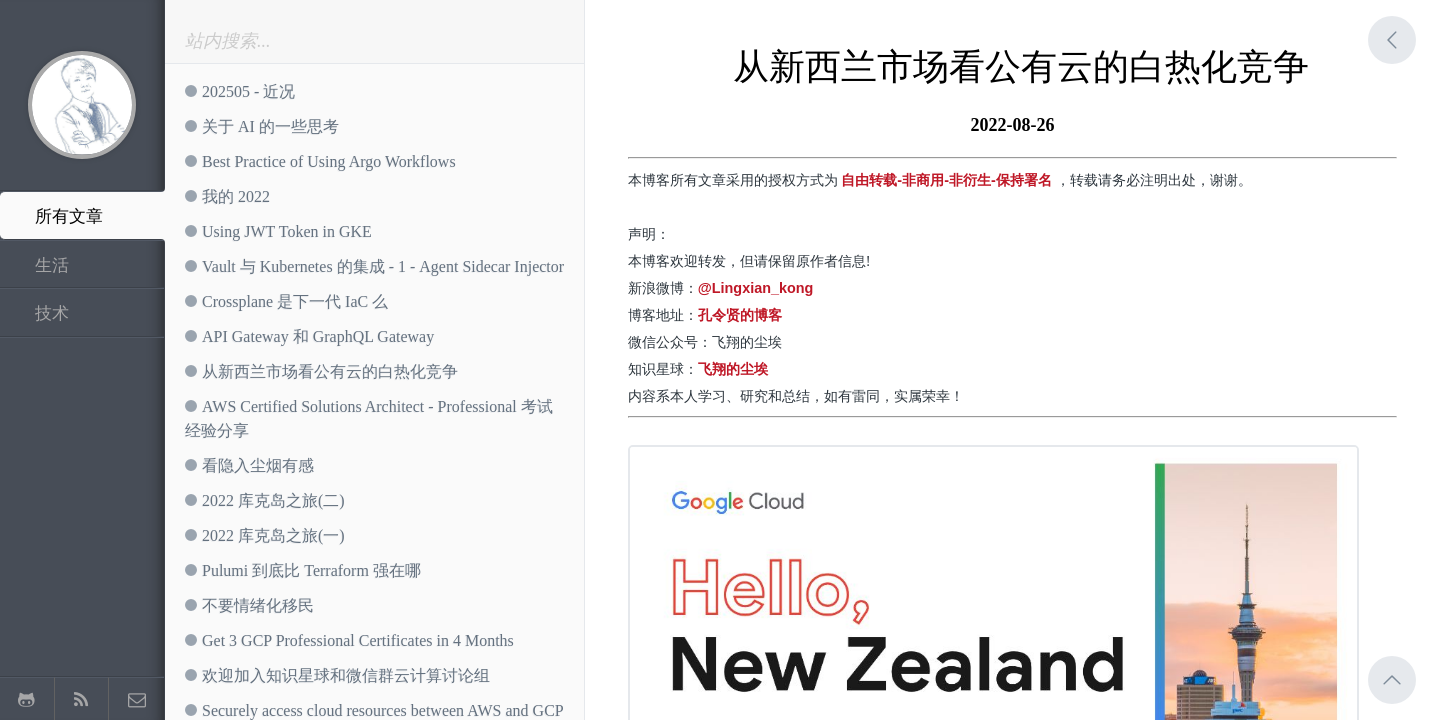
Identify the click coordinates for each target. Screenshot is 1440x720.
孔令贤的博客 (740, 315)
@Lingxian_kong (756, 288)
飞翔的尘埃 (733, 369)
